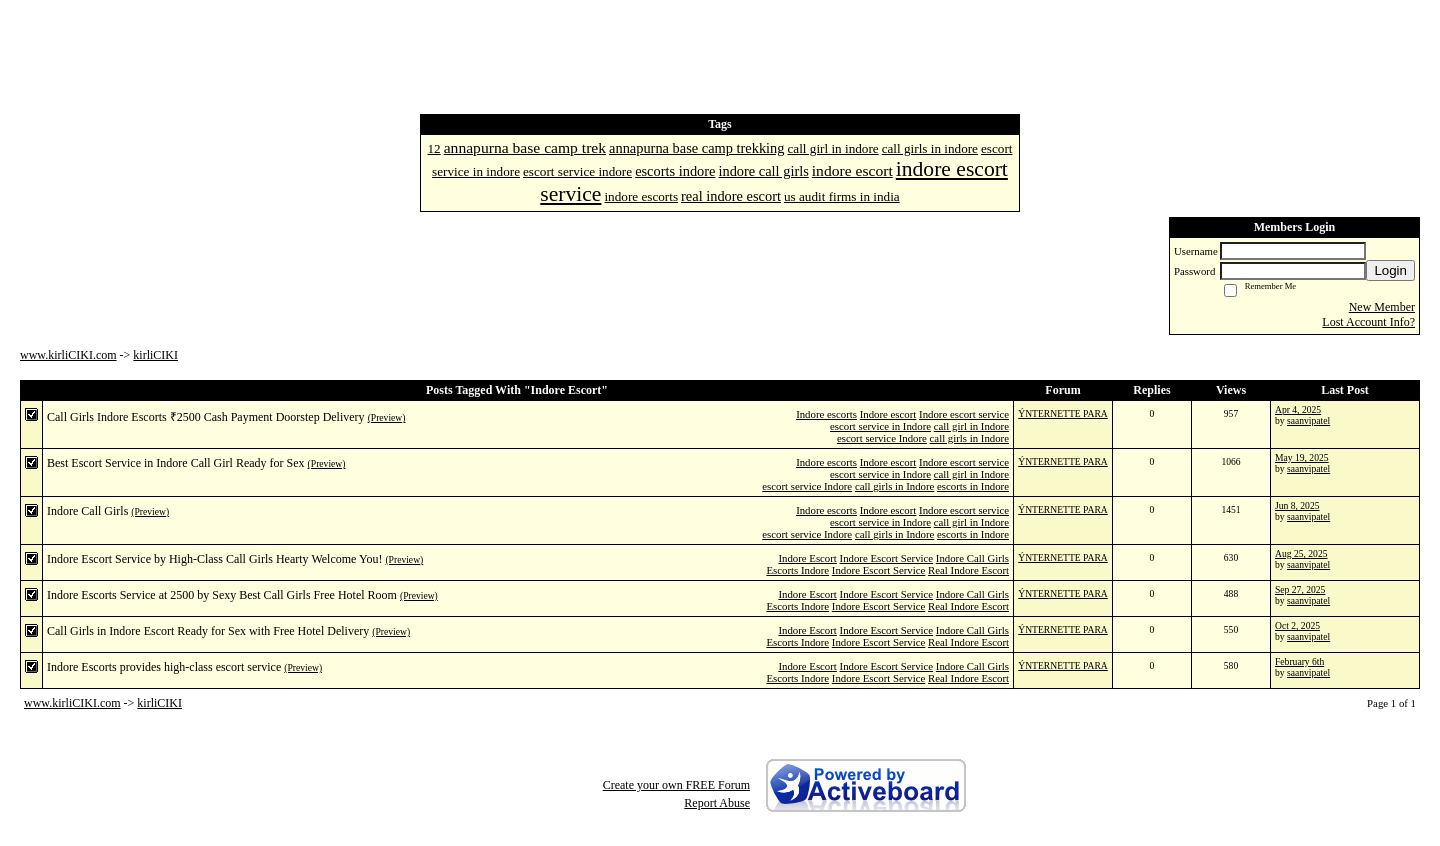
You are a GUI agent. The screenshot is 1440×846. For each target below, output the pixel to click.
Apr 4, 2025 (1298, 409)
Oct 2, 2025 (1297, 625)
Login (1390, 270)
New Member (1382, 307)
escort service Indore (882, 438)
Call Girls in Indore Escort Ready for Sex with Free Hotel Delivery (208, 631)
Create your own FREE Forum (676, 785)
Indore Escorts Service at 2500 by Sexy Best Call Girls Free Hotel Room (222, 595)
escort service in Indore (880, 426)
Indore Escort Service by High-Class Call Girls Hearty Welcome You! (214, 559)
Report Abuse (717, 803)
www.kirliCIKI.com (68, 355)
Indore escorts (826, 414)
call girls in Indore (969, 438)
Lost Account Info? (1368, 322)
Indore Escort (807, 558)
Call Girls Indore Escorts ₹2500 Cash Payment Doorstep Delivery (206, 417)
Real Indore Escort (968, 570)
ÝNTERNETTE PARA (1062, 413)
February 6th (1299, 661)
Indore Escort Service (887, 558)
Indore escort (888, 414)
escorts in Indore (973, 486)
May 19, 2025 (1302, 457)
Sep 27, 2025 (1300, 589)
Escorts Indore (797, 570)
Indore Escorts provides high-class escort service (164, 667)
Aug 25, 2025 (1301, 553)
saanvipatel (1308, 420)
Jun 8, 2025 (1297, 505)
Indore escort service (964, 414)
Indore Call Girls (87, 511)
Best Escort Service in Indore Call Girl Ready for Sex (176, 463)
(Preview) (387, 417)
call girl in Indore (971, 426)
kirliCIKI (155, 355)
